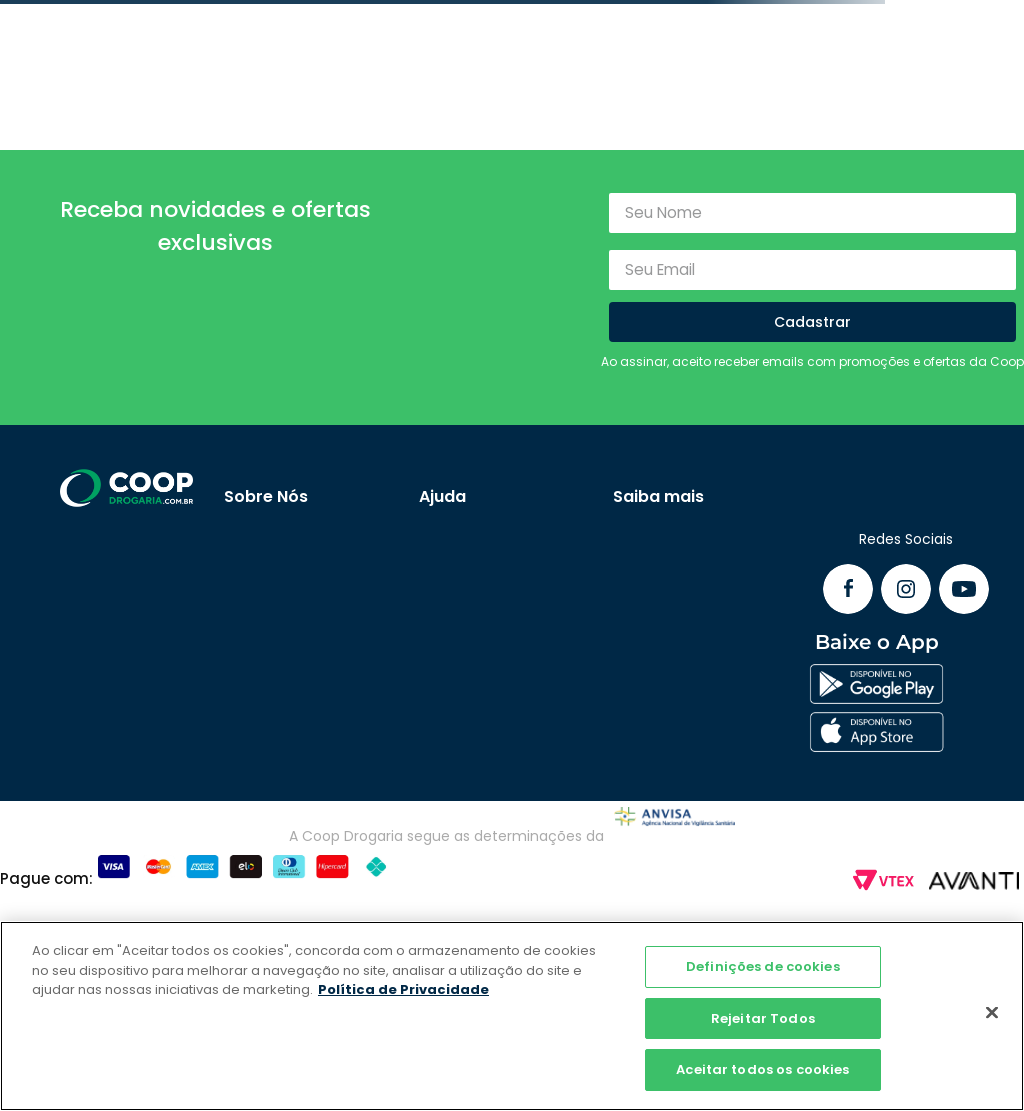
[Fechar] (992, 1013)
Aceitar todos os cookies (762, 1069)
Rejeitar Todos (763, 1018)
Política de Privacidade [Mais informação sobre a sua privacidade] (403, 989)
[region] (512, 1016)
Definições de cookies (763, 966)
